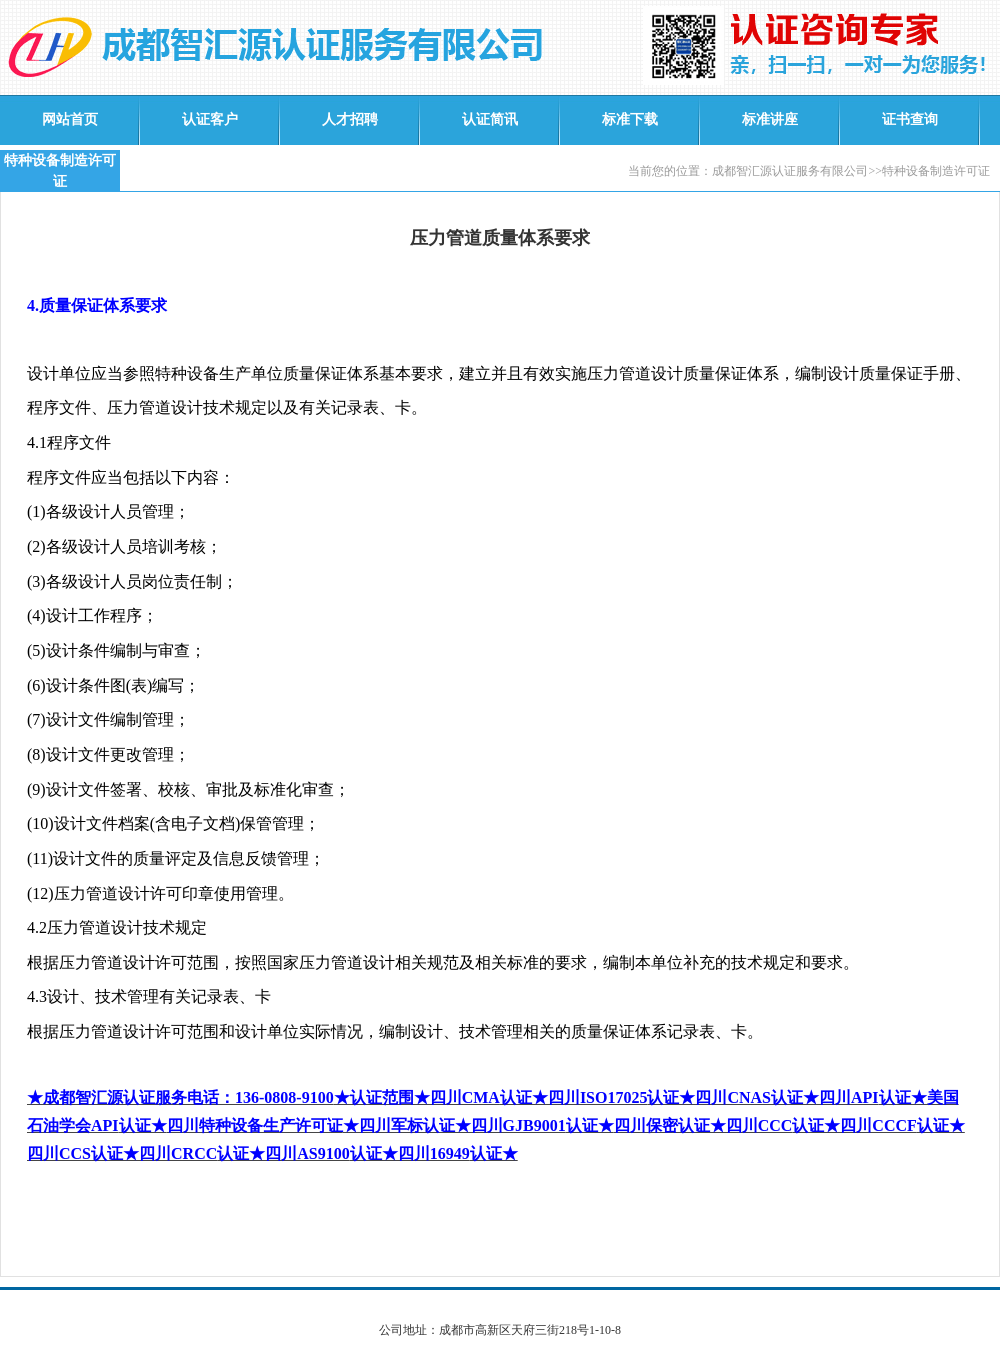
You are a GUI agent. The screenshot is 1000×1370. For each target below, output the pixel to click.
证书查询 (910, 119)
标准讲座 (770, 119)
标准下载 (630, 119)
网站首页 (70, 119)
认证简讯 (490, 119)
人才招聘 (350, 119)
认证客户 (210, 119)
